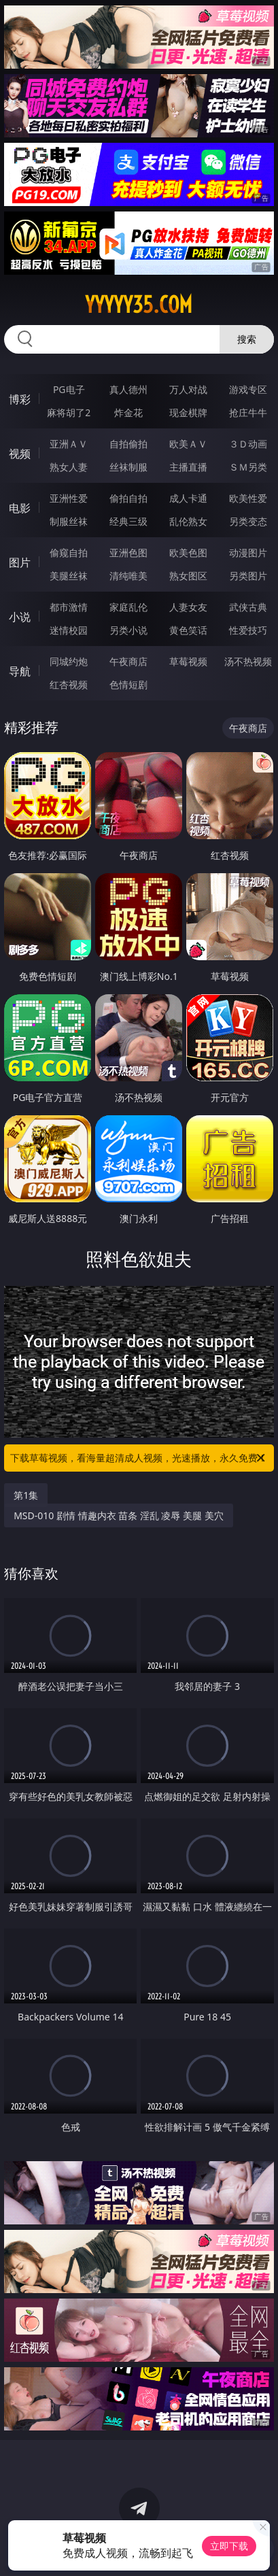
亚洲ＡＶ (69, 443)
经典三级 (128, 521)
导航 (20, 671)
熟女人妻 (69, 466)
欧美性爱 (248, 498)
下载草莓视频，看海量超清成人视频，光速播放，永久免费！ (138, 1458)
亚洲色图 (128, 552)
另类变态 (248, 521)
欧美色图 (188, 552)
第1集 (26, 1495)
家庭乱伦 (128, 606)
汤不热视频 (248, 661)
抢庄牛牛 (248, 412)
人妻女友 (188, 606)
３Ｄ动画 (248, 443)
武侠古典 (248, 606)
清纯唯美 (128, 575)
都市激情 (69, 606)
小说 (20, 616)
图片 (20, 562)
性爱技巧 (248, 630)
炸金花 (128, 412)
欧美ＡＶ (188, 443)
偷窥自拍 (69, 552)
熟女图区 (188, 575)
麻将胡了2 (68, 412)
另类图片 (248, 575)
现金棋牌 (188, 412)
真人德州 (128, 389)
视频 (20, 453)
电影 (20, 508)
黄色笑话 (188, 630)
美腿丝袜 (69, 575)
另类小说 (128, 630)
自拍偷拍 (128, 443)
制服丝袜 (69, 521)
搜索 (246, 339)
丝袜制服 (128, 466)
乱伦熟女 (188, 521)
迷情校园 (69, 630)
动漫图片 (248, 552)
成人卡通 (188, 498)
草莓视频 (188, 661)
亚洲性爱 (69, 498)
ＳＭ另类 (248, 466)
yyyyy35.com (138, 304)
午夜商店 (128, 661)
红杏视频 (69, 684)
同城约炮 (69, 661)
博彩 (20, 399)
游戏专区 (248, 389)
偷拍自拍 (128, 498)
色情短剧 (128, 684)
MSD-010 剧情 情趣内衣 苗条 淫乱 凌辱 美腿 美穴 (119, 1515)
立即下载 (229, 2545)
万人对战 (188, 389)
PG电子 (69, 389)
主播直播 (188, 466)
